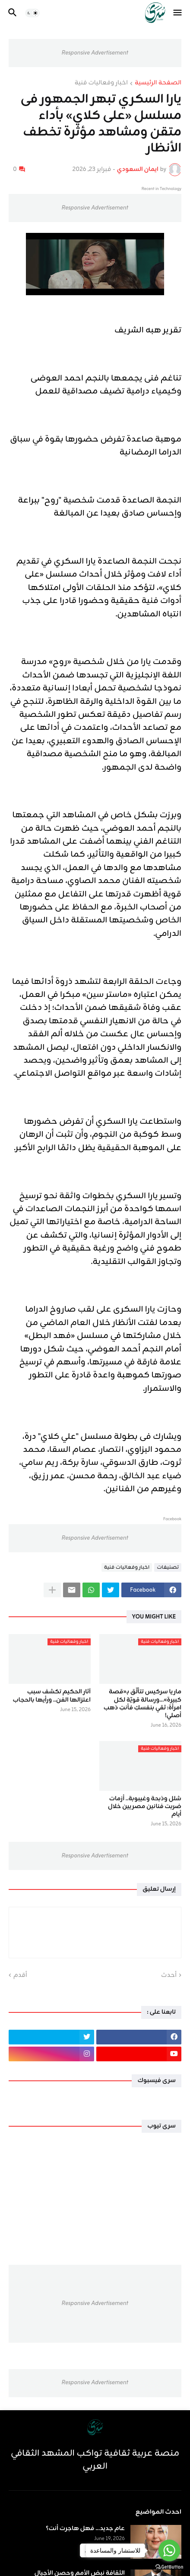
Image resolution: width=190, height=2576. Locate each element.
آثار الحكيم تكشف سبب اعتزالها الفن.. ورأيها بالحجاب (52, 1696)
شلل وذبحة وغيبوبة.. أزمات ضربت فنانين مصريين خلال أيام (144, 1807)
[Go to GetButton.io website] (169, 2567)
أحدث (169, 1975)
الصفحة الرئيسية (158, 83)
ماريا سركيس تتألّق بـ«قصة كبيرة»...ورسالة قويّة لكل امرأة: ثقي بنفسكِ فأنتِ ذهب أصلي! (142, 1704)
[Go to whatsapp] (169, 2550)
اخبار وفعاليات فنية (101, 83)
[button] (178, 13)
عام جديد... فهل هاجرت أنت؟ (85, 2529)
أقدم (20, 1975)
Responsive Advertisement (95, 53)
